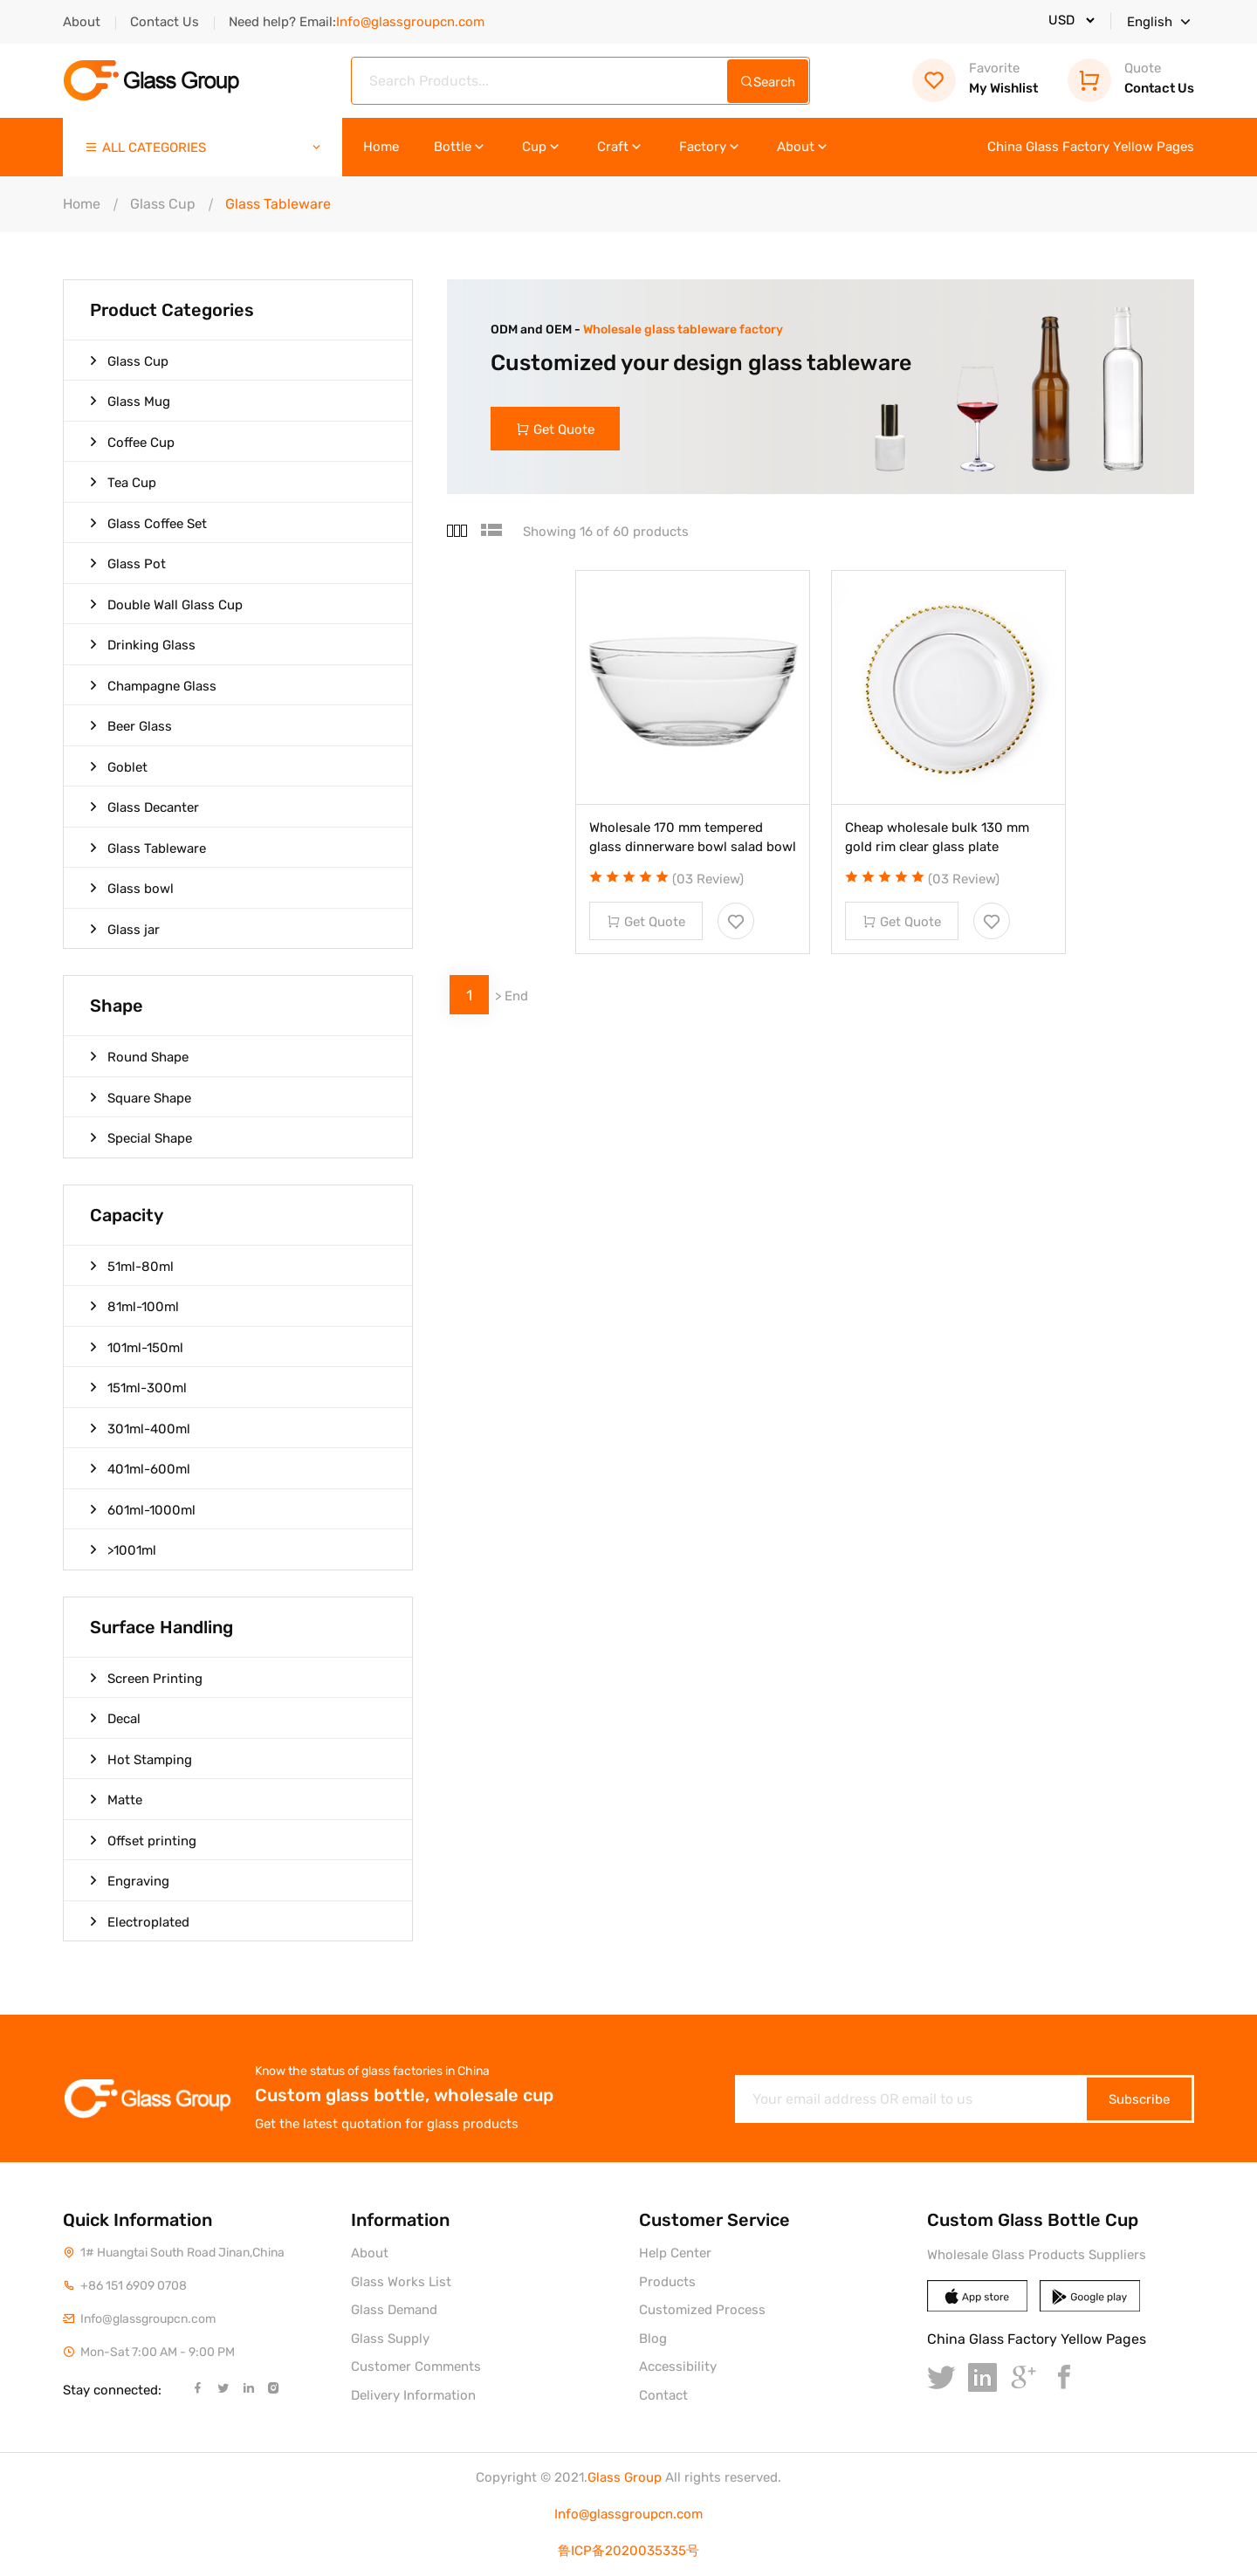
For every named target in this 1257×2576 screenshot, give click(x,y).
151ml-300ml (138, 1387)
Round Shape (139, 1056)
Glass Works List (401, 2282)
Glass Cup (163, 204)
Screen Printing (146, 1677)
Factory (710, 147)
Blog (653, 2338)
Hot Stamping (141, 1759)
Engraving (129, 1880)
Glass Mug (130, 400)
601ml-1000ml (143, 1509)
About (81, 22)
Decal (115, 1718)
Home (381, 147)
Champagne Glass (153, 685)
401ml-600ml (140, 1468)
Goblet (119, 766)
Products (667, 2282)
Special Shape (141, 1137)
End (516, 997)
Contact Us (164, 22)
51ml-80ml (132, 1265)
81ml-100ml (134, 1306)
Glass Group (624, 2477)
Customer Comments (416, 2366)
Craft (620, 147)
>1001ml (123, 1549)
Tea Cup (123, 482)
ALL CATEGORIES (204, 148)
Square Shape (140, 1097)
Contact (663, 2395)
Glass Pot (128, 563)
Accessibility (678, 2366)
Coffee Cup (132, 441)
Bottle (460, 147)
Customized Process (702, 2310)
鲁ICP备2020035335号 (628, 2551)
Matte (116, 1799)
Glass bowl (132, 887)
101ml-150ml (136, 1347)
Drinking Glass (143, 644)
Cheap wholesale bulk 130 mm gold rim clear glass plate (937, 838)
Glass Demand (394, 2310)
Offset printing (143, 1840)
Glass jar (125, 929)
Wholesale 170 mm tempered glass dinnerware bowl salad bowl (692, 838)
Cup (542, 147)
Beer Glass (131, 725)
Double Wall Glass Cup (166, 604)
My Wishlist (975, 78)
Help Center (675, 2253)
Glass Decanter (144, 806)
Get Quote (556, 429)
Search (767, 82)
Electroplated (139, 1921)
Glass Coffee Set (148, 523)
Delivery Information (413, 2395)
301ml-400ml (140, 1428)
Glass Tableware (148, 847)
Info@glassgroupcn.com (628, 2514)
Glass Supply (390, 2338)
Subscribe (1139, 2099)
